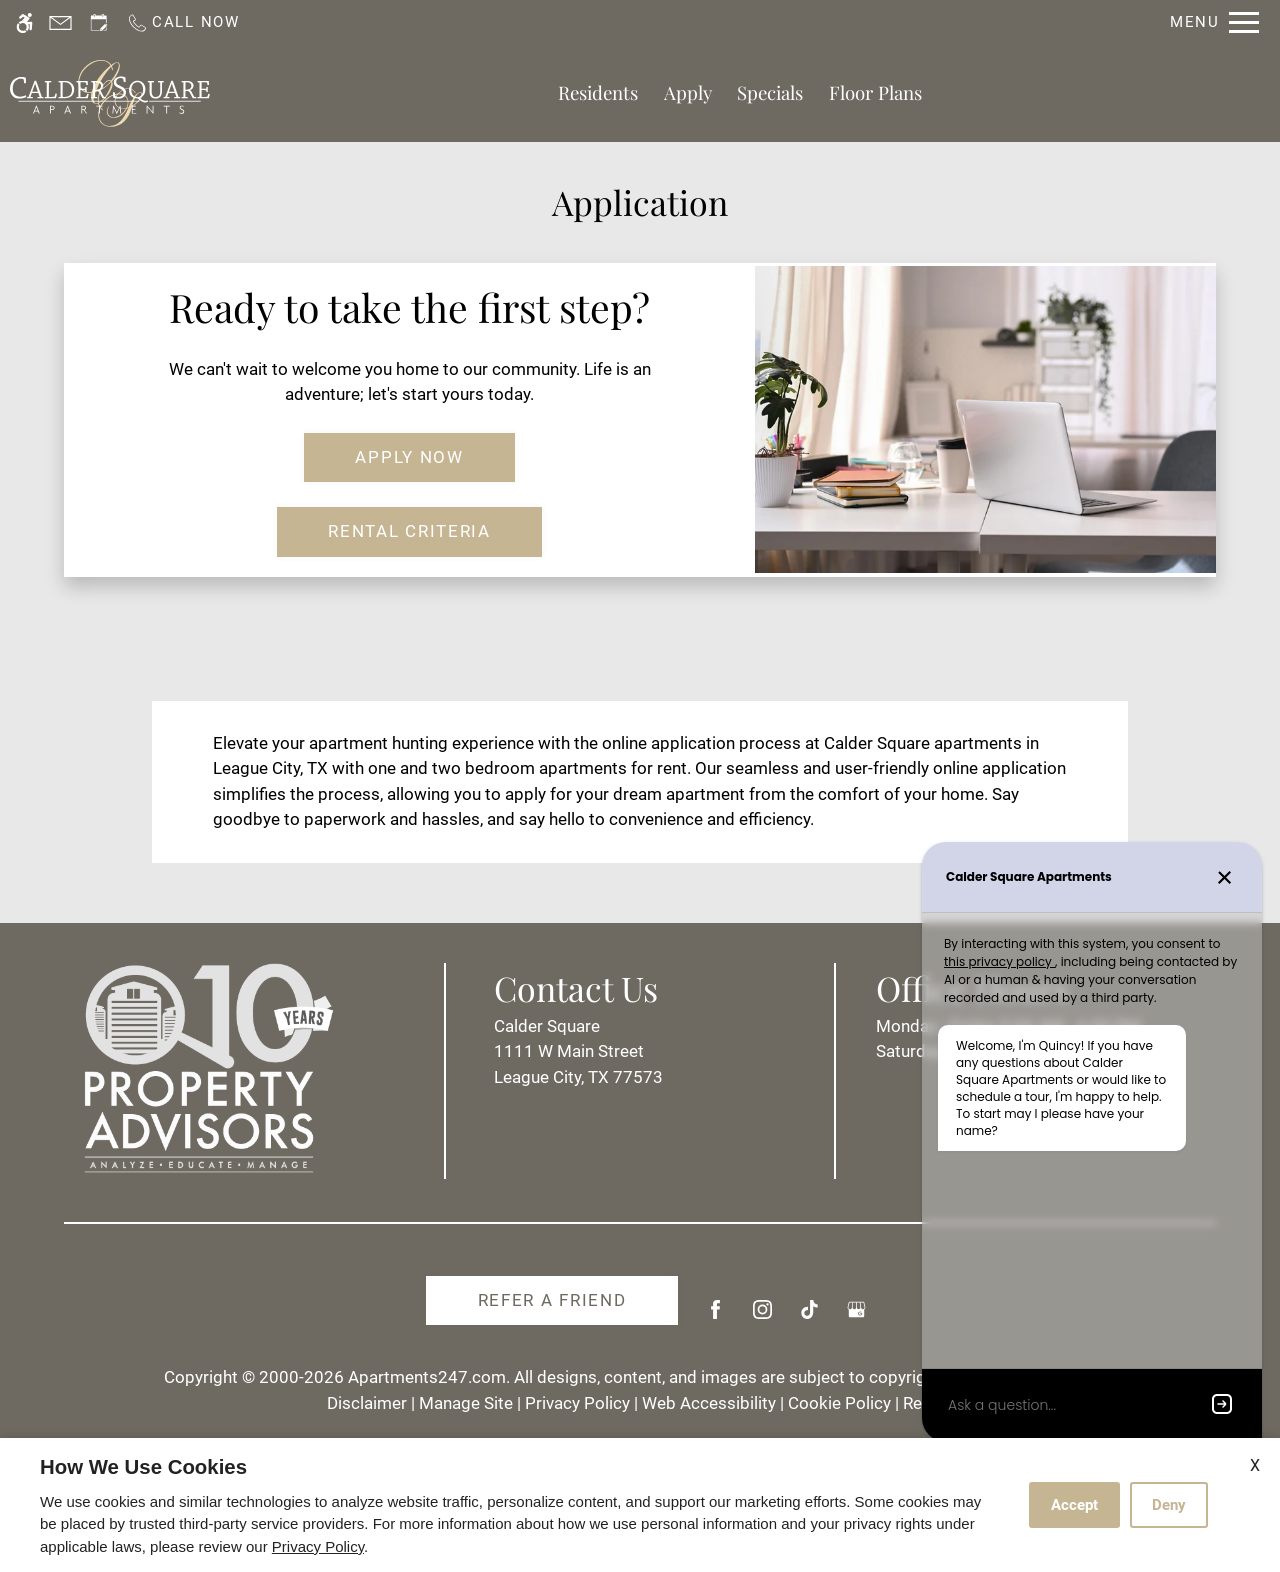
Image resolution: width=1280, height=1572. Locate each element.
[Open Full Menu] (1214, 22)
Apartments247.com (427, 1377)
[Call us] (183, 22)
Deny (1169, 1505)
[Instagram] (762, 1317)
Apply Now (409, 457)
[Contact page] (60, 22)
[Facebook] (715, 1317)
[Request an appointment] (99, 22)
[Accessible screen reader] (24, 22)
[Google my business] (856, 1317)
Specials (770, 92)
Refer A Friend (552, 1300)
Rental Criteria (409, 531)
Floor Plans (875, 92)
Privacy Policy (577, 1403)
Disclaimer (367, 1403)
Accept (1074, 1505)
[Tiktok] (809, 1317)
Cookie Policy (839, 1403)
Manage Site (466, 1403)
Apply (688, 92)
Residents (598, 92)
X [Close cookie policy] (1255, 1465)
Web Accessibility (709, 1403)
